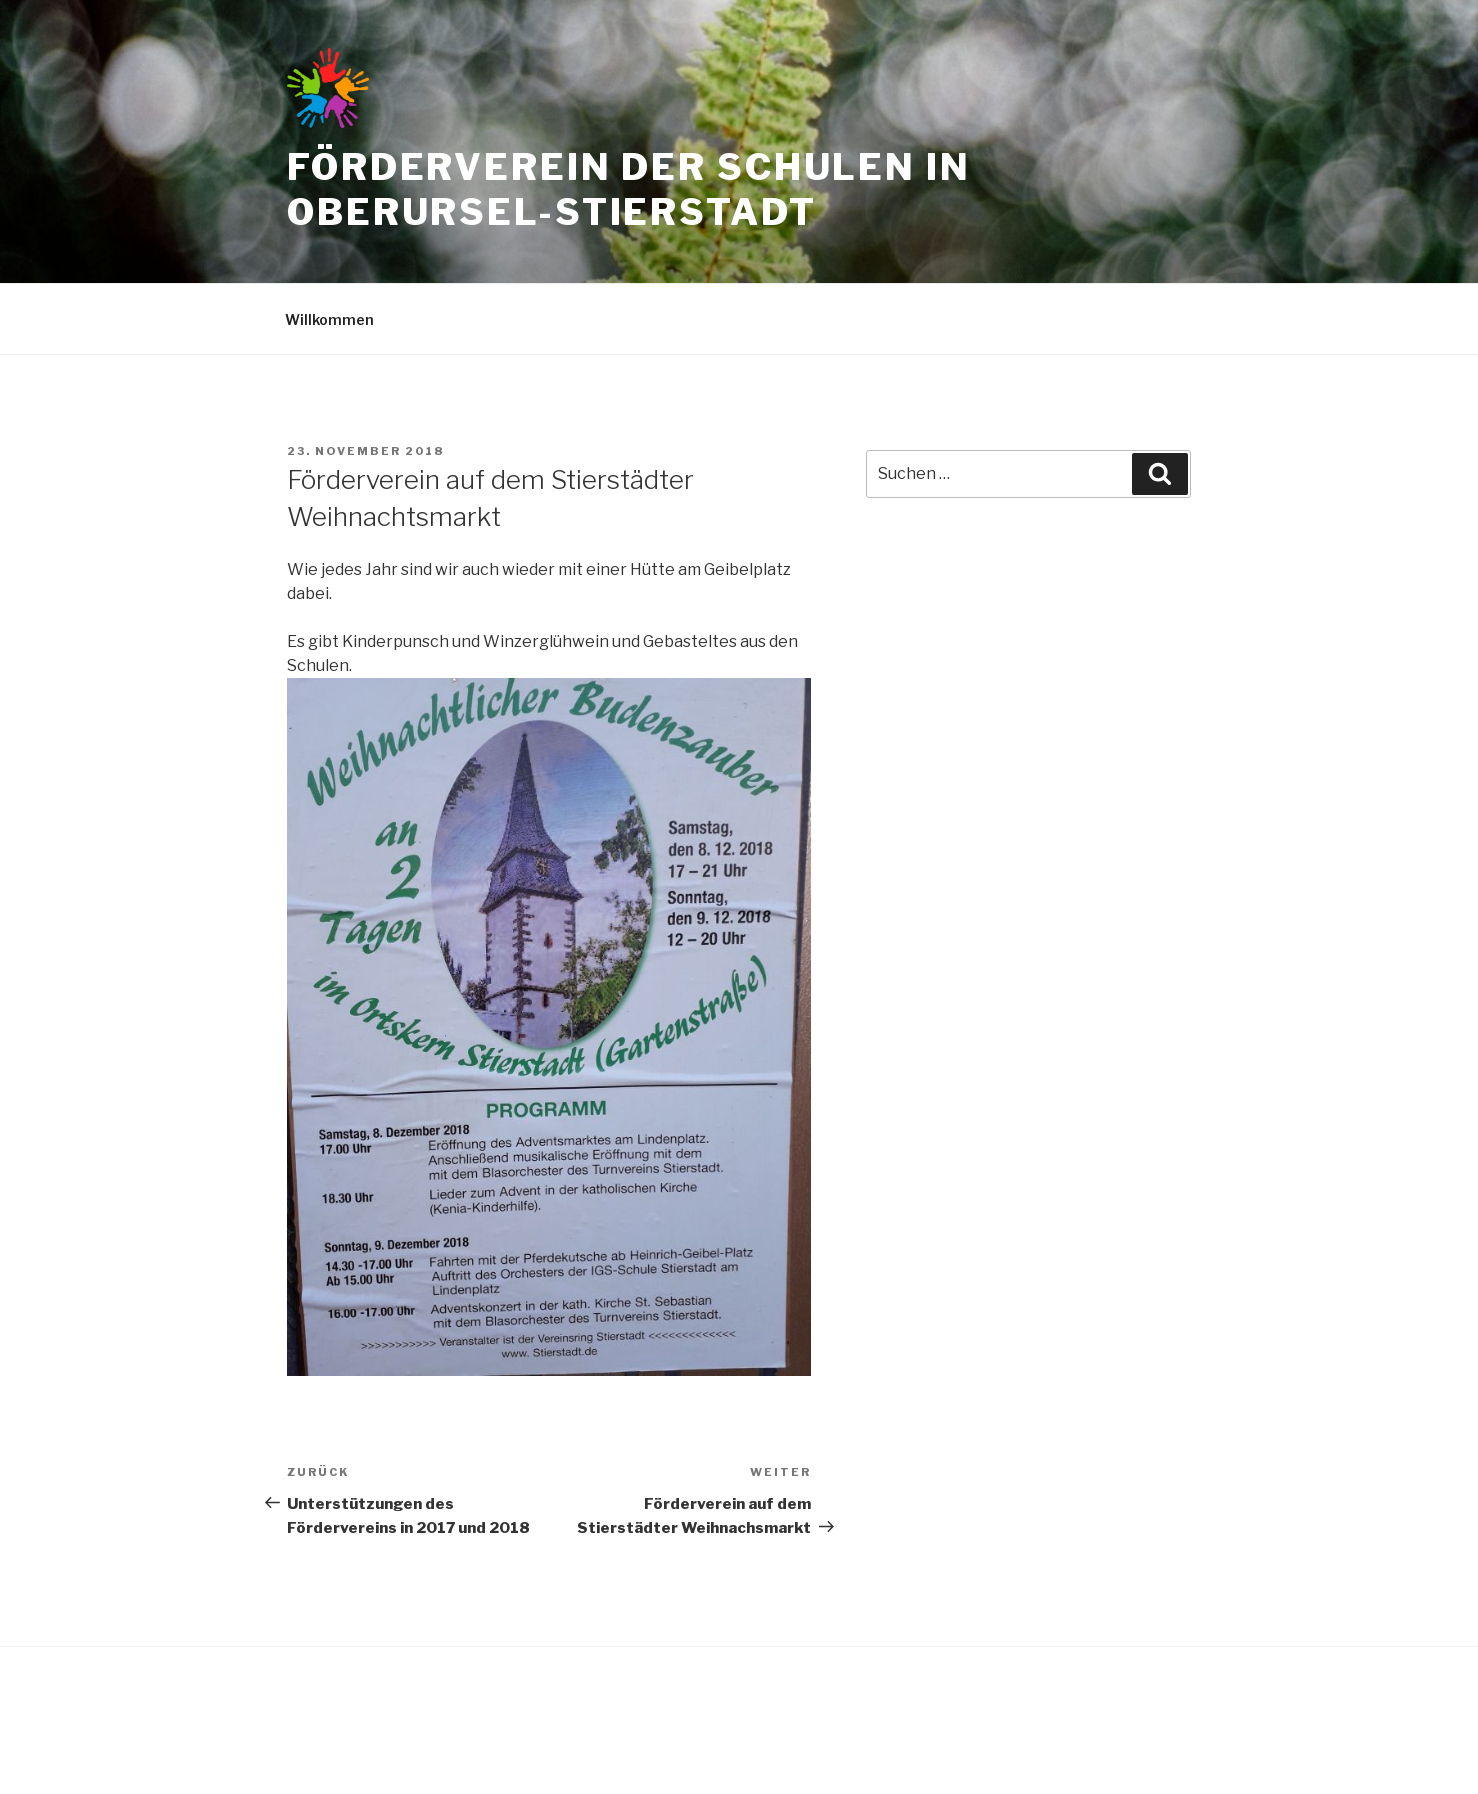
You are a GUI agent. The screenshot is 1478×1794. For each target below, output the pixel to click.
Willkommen (329, 319)
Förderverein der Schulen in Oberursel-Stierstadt (629, 189)
